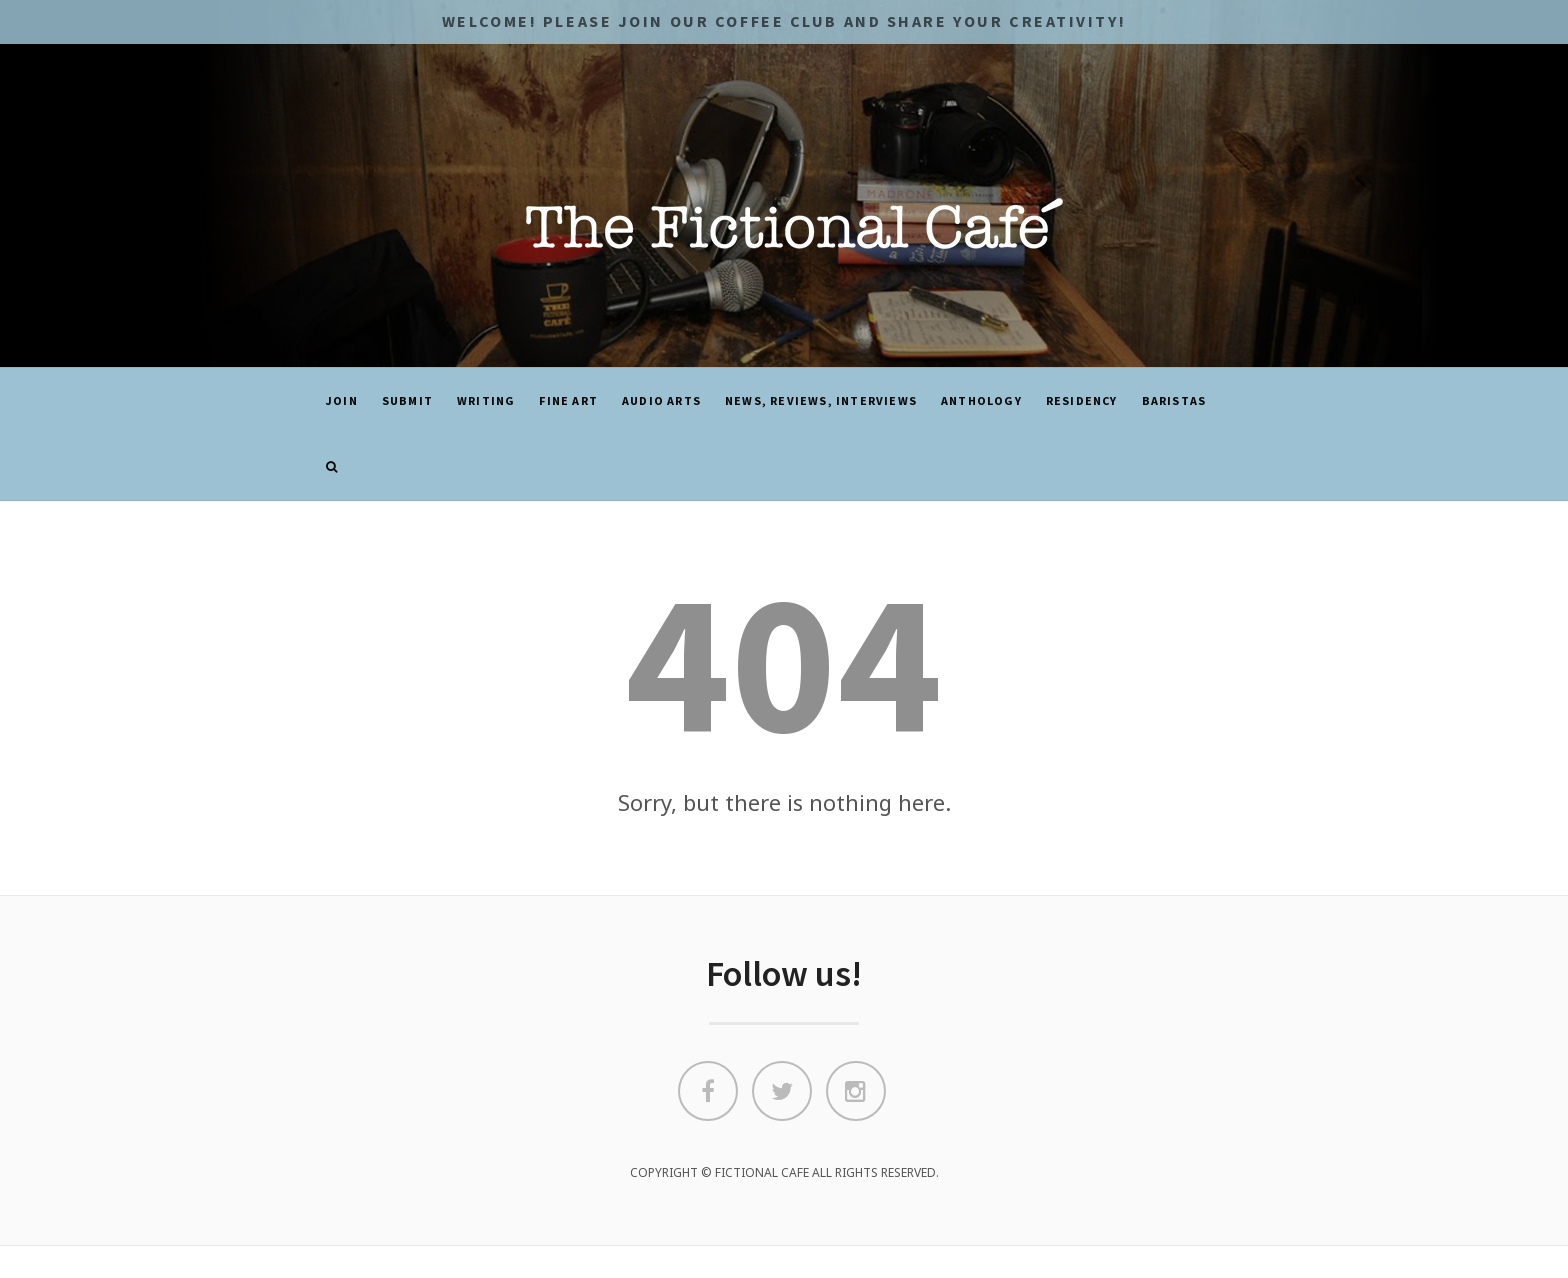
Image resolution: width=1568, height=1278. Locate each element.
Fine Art (568, 400)
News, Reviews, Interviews (821, 400)
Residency (1082, 400)
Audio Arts (661, 400)
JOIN (342, 400)
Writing (486, 400)
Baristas (1174, 400)
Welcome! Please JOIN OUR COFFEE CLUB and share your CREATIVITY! (784, 21)
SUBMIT (407, 400)
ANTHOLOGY (981, 400)
